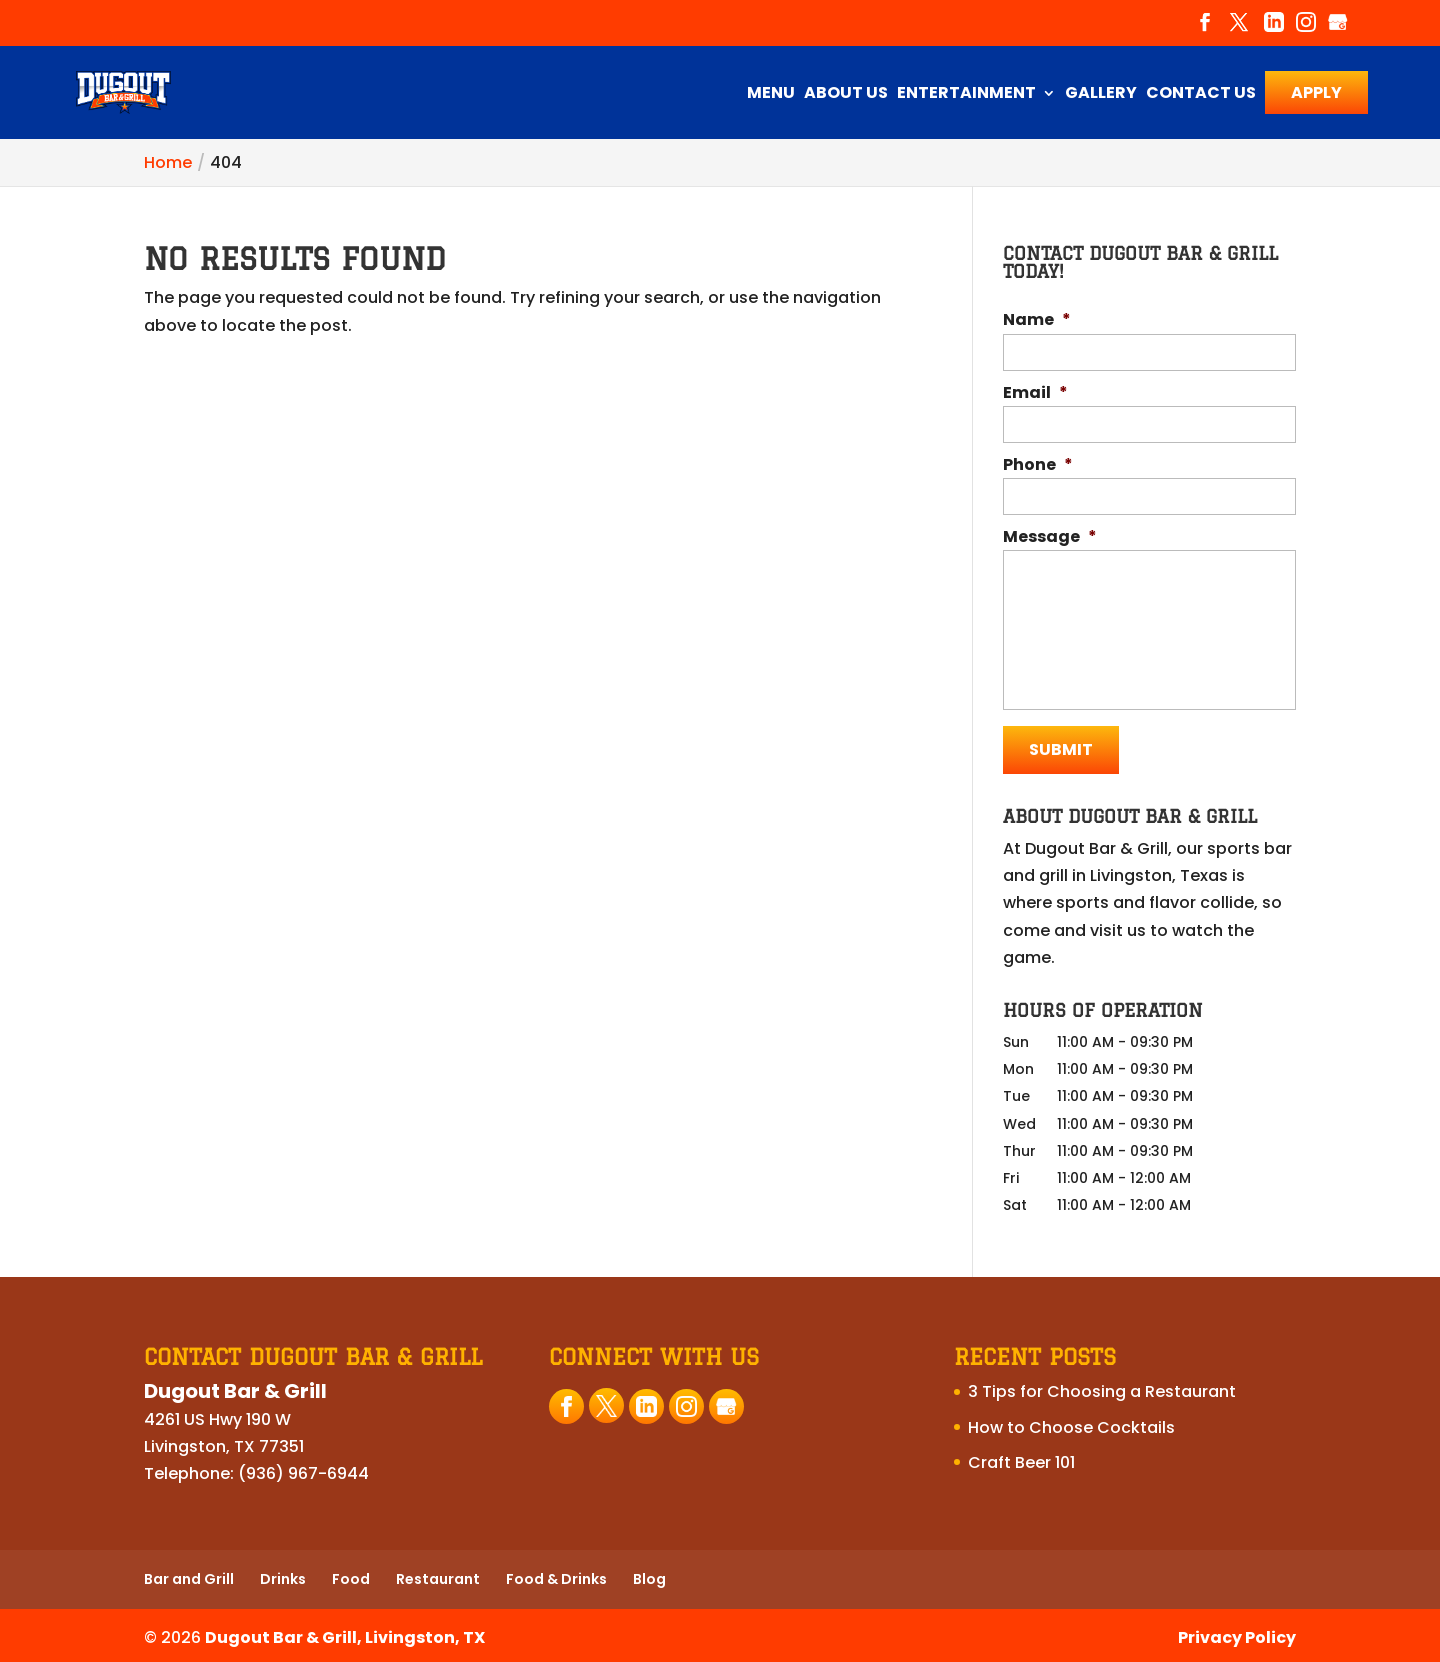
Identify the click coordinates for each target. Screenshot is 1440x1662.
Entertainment (966, 95)
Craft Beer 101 (1021, 1458)
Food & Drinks (556, 1576)
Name (1037, 320)
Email (1035, 393)
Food (351, 1576)
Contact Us (1201, 95)
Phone (1038, 465)
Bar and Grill (189, 1576)
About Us (846, 95)
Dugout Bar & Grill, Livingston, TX (345, 1633)
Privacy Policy (1237, 1633)
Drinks (283, 1576)
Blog (649, 1576)
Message (1050, 537)
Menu (771, 95)
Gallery (1101, 95)
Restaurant (438, 1576)
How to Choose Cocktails (1071, 1423)
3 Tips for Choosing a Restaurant (1102, 1388)
